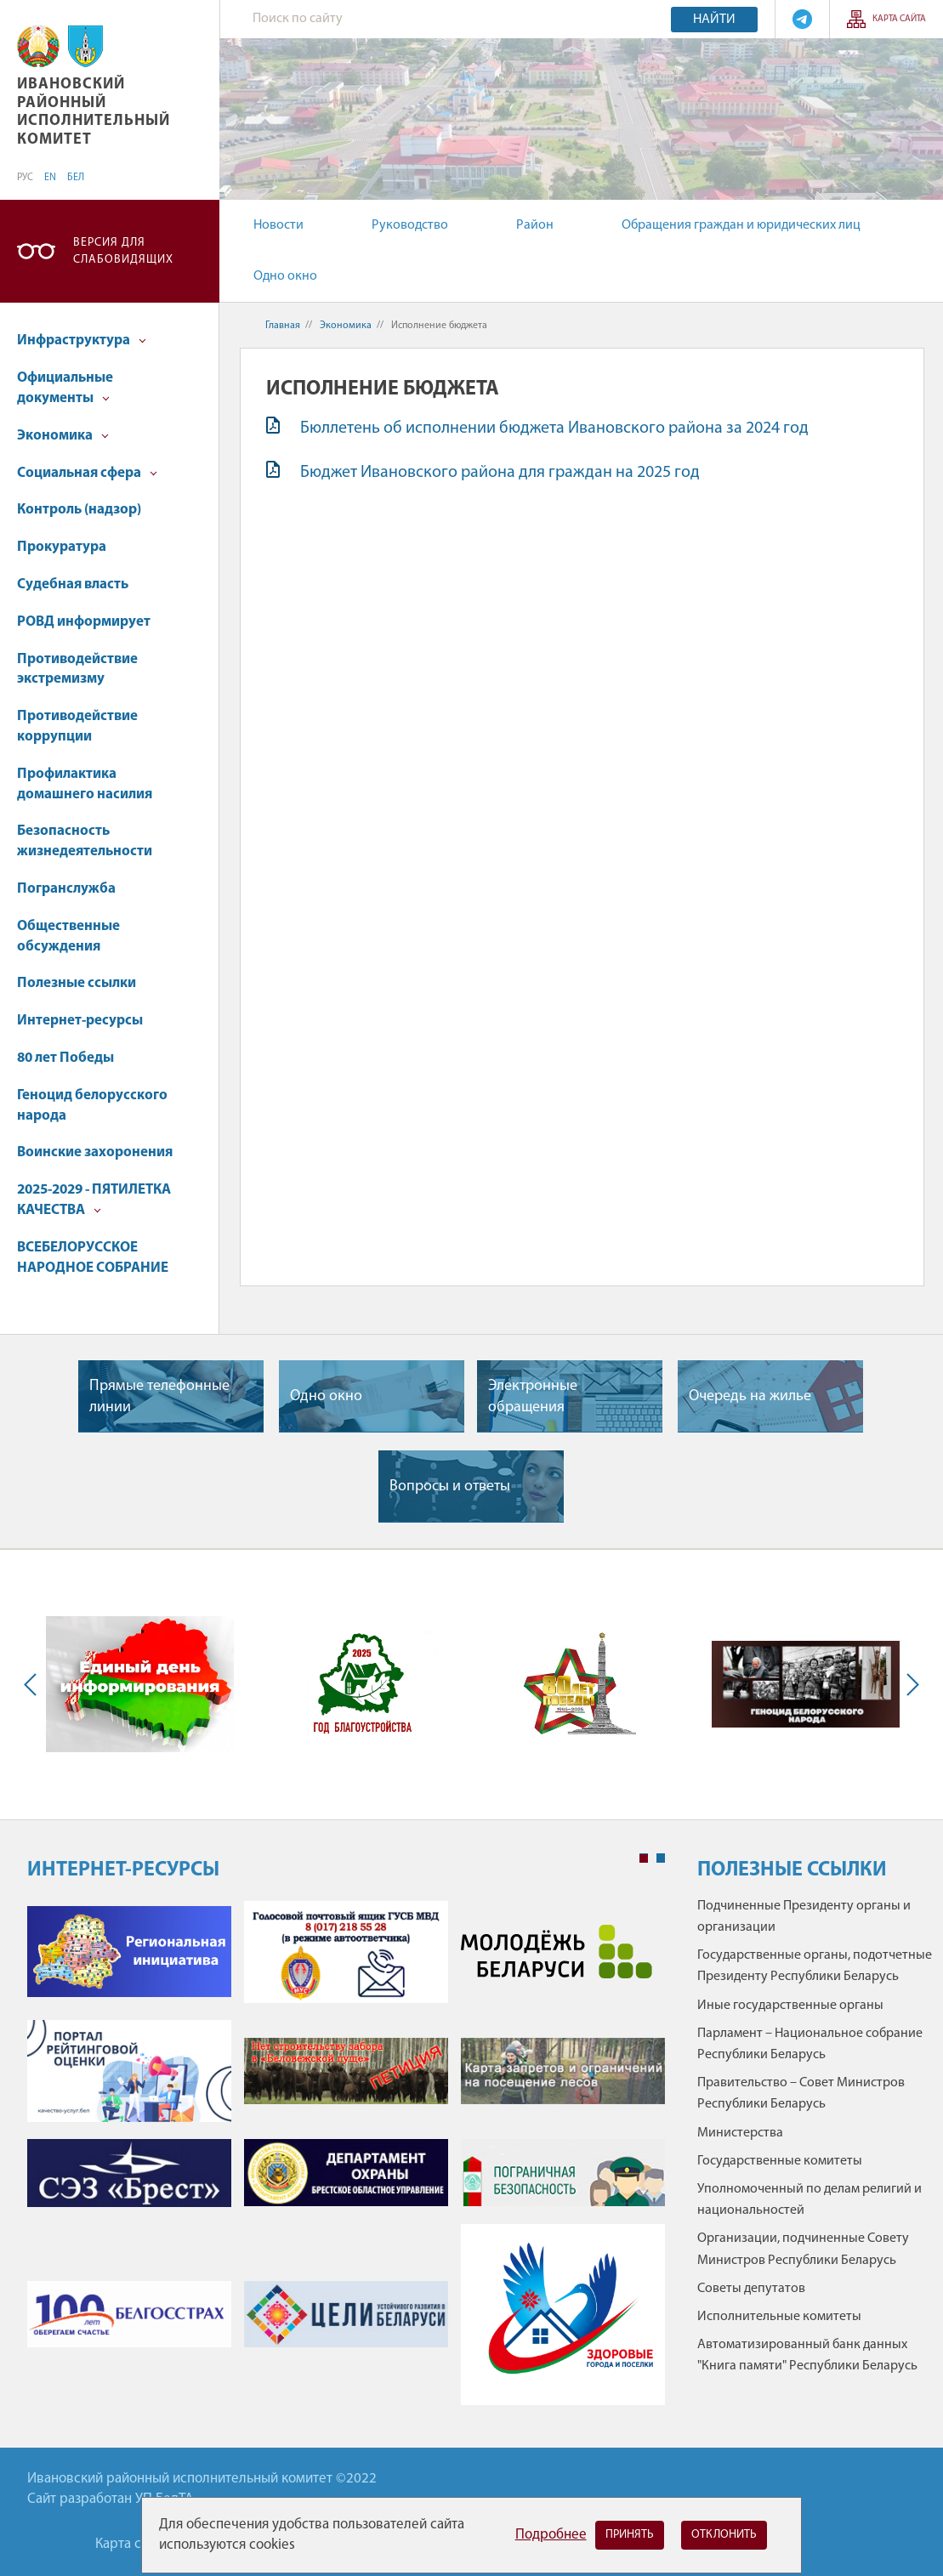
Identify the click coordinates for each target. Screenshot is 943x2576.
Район (535, 225)
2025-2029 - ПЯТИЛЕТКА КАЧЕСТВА (94, 1200)
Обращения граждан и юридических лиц (741, 225)
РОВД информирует (84, 622)
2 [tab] (660, 1858)
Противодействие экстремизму (77, 669)
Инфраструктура (81, 340)
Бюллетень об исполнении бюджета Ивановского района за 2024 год (554, 428)
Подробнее (551, 2535)
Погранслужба (66, 889)
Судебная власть (72, 584)
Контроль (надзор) (79, 509)
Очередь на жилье (750, 1396)
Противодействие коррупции (77, 726)
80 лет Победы (65, 1058)
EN (50, 178)
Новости (278, 225)
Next (909, 1684)
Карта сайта (899, 19)
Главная (282, 326)
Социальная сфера (87, 473)
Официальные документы (65, 388)
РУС (25, 178)
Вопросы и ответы (449, 1486)
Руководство (410, 225)
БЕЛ (75, 178)
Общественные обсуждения (68, 936)
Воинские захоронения (95, 1152)
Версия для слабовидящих (123, 251)
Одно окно (285, 276)
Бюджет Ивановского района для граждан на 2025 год (500, 472)
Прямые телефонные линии (159, 1397)
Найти (714, 19)
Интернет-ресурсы (80, 1020)
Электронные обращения (532, 1397)
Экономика (63, 435)
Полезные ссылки (76, 983)
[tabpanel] (346, 2161)
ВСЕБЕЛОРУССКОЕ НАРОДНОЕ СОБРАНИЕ (92, 1257)
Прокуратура (61, 547)
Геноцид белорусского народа (92, 1105)
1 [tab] (643, 1858)
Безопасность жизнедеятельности (84, 841)
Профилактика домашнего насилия (84, 784)
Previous (34, 1684)
